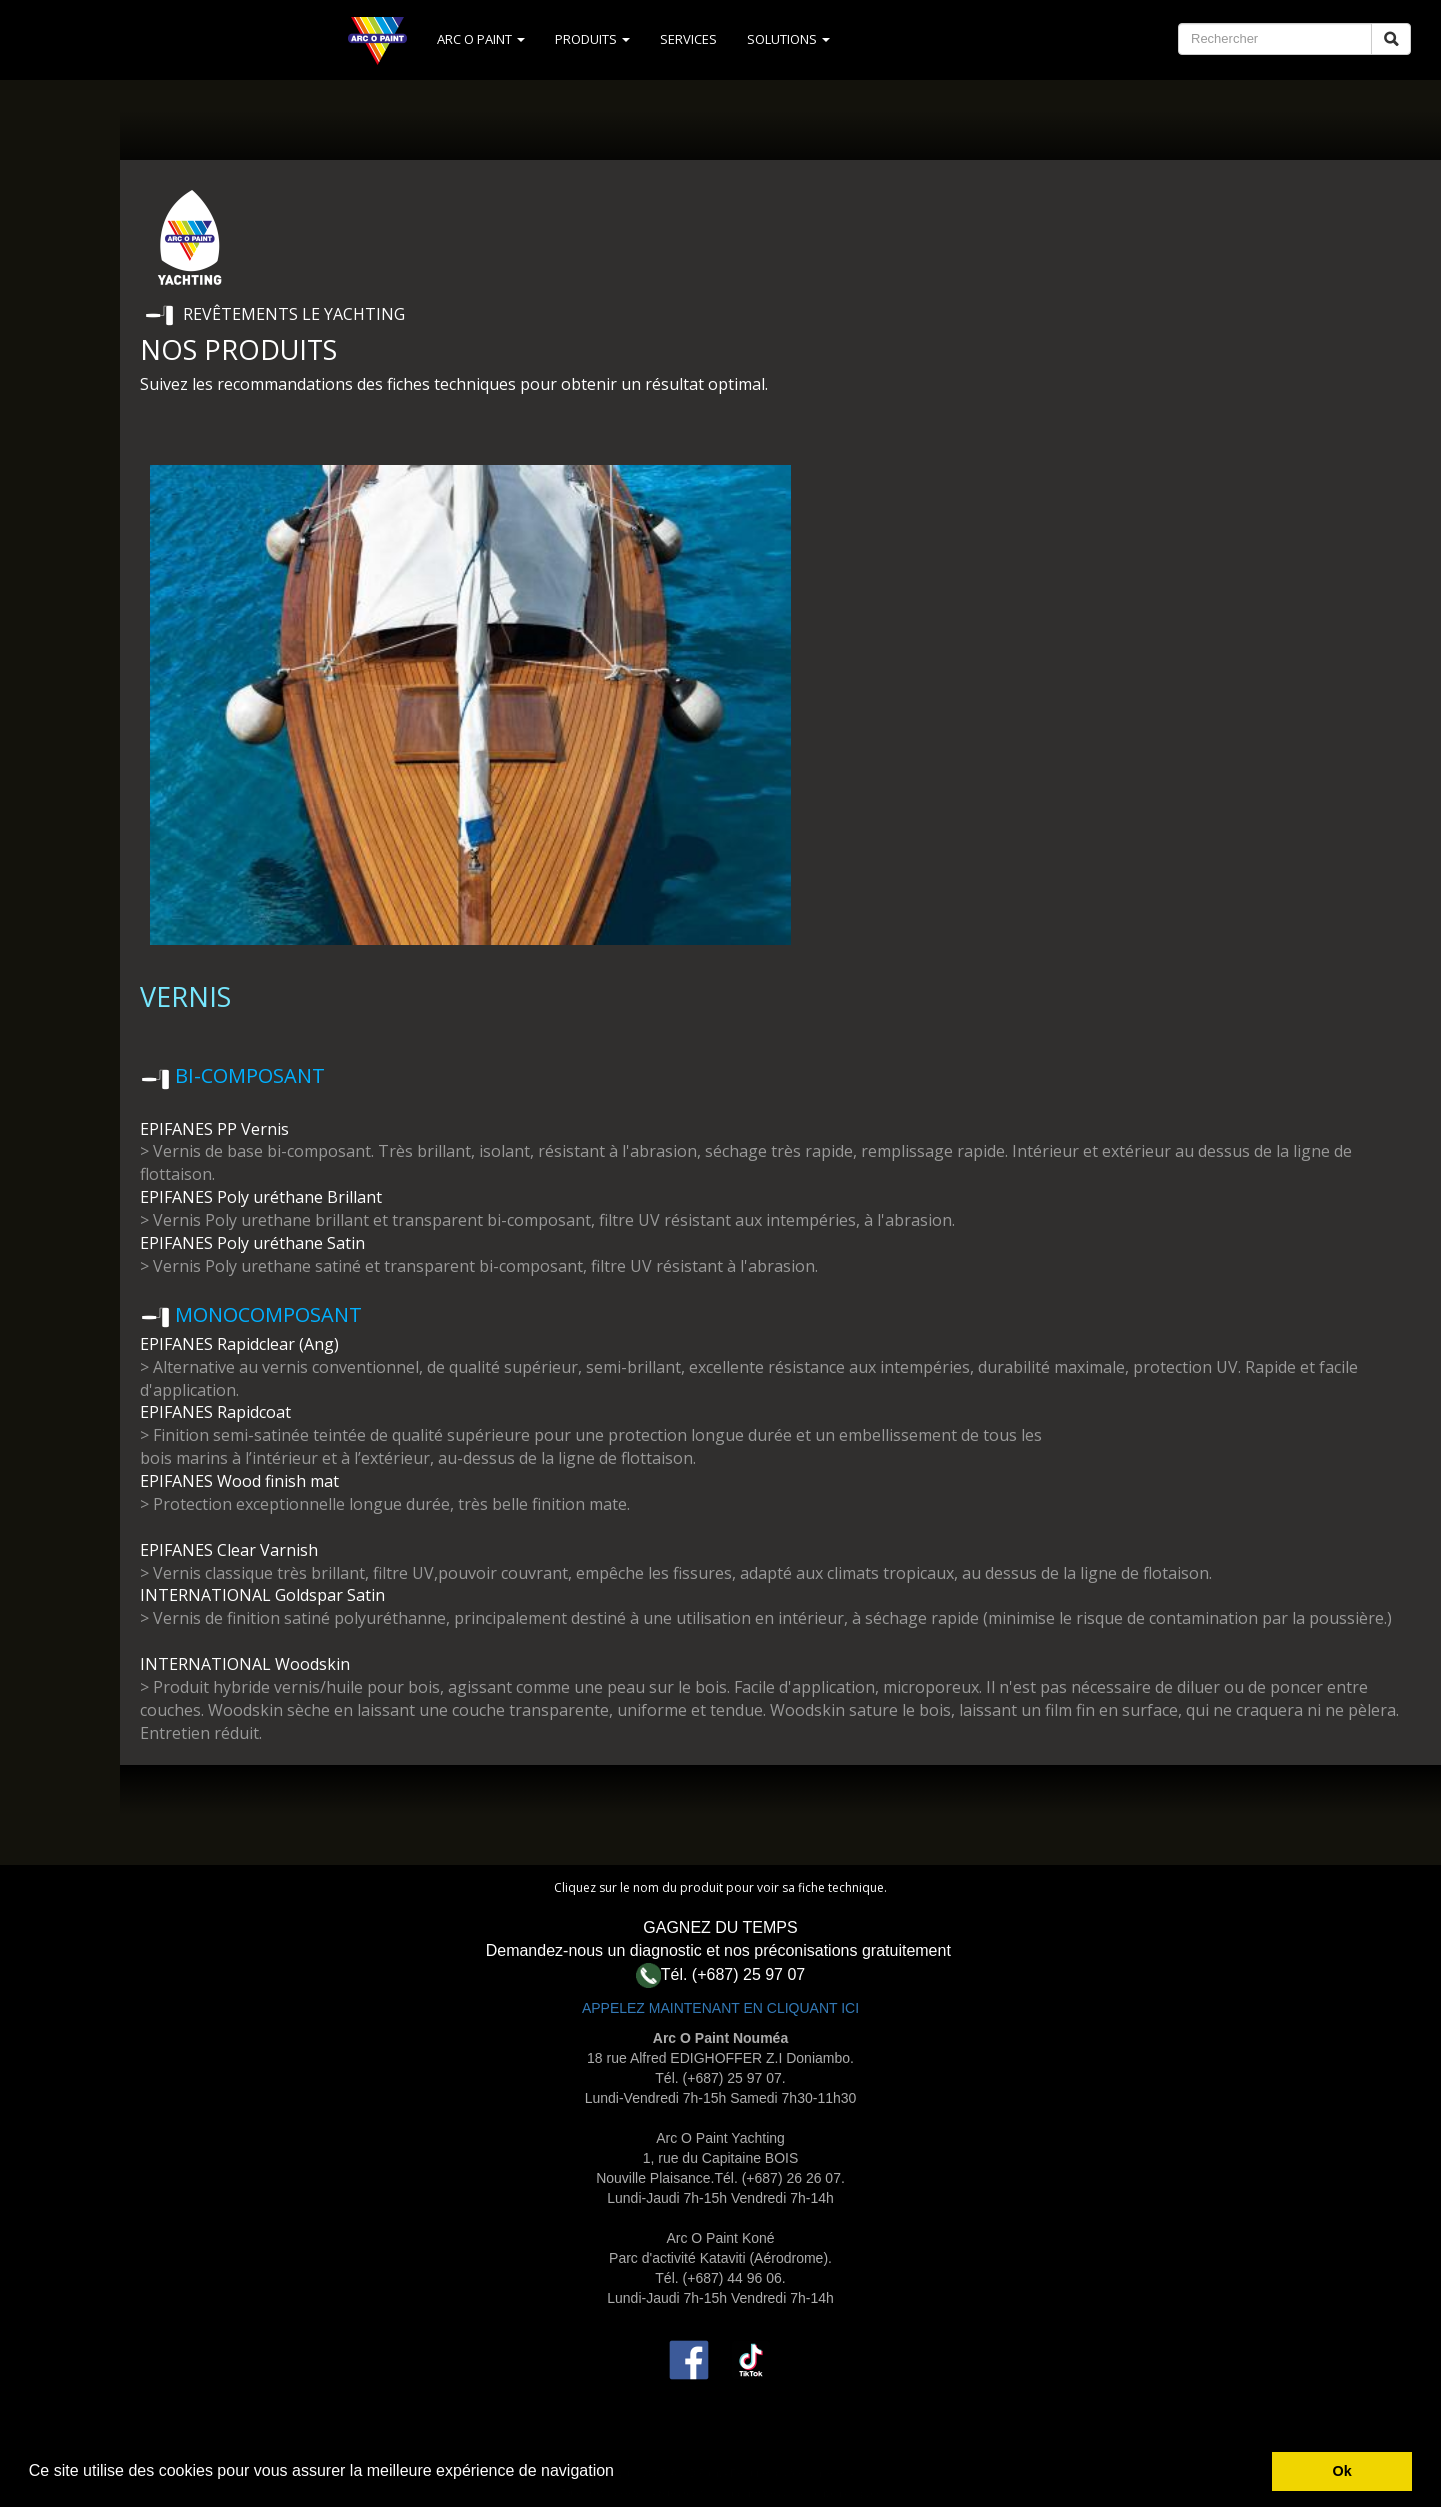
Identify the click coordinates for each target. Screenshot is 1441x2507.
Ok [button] (1342, 2471)
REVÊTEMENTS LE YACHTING (294, 313)
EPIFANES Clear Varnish (229, 1550)
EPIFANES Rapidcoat (215, 1412)
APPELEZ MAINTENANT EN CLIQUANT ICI (720, 2008)
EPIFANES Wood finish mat (239, 1481)
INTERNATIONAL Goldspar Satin (262, 1595)
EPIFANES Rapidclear (217, 1344)
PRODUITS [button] (592, 39)
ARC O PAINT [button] (481, 39)
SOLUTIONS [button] (788, 39)
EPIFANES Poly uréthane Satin (252, 1243)
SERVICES (688, 39)
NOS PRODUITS (238, 349)
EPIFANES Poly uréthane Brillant (261, 1197)
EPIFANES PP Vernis (216, 1129)
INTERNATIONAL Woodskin (245, 1664)
